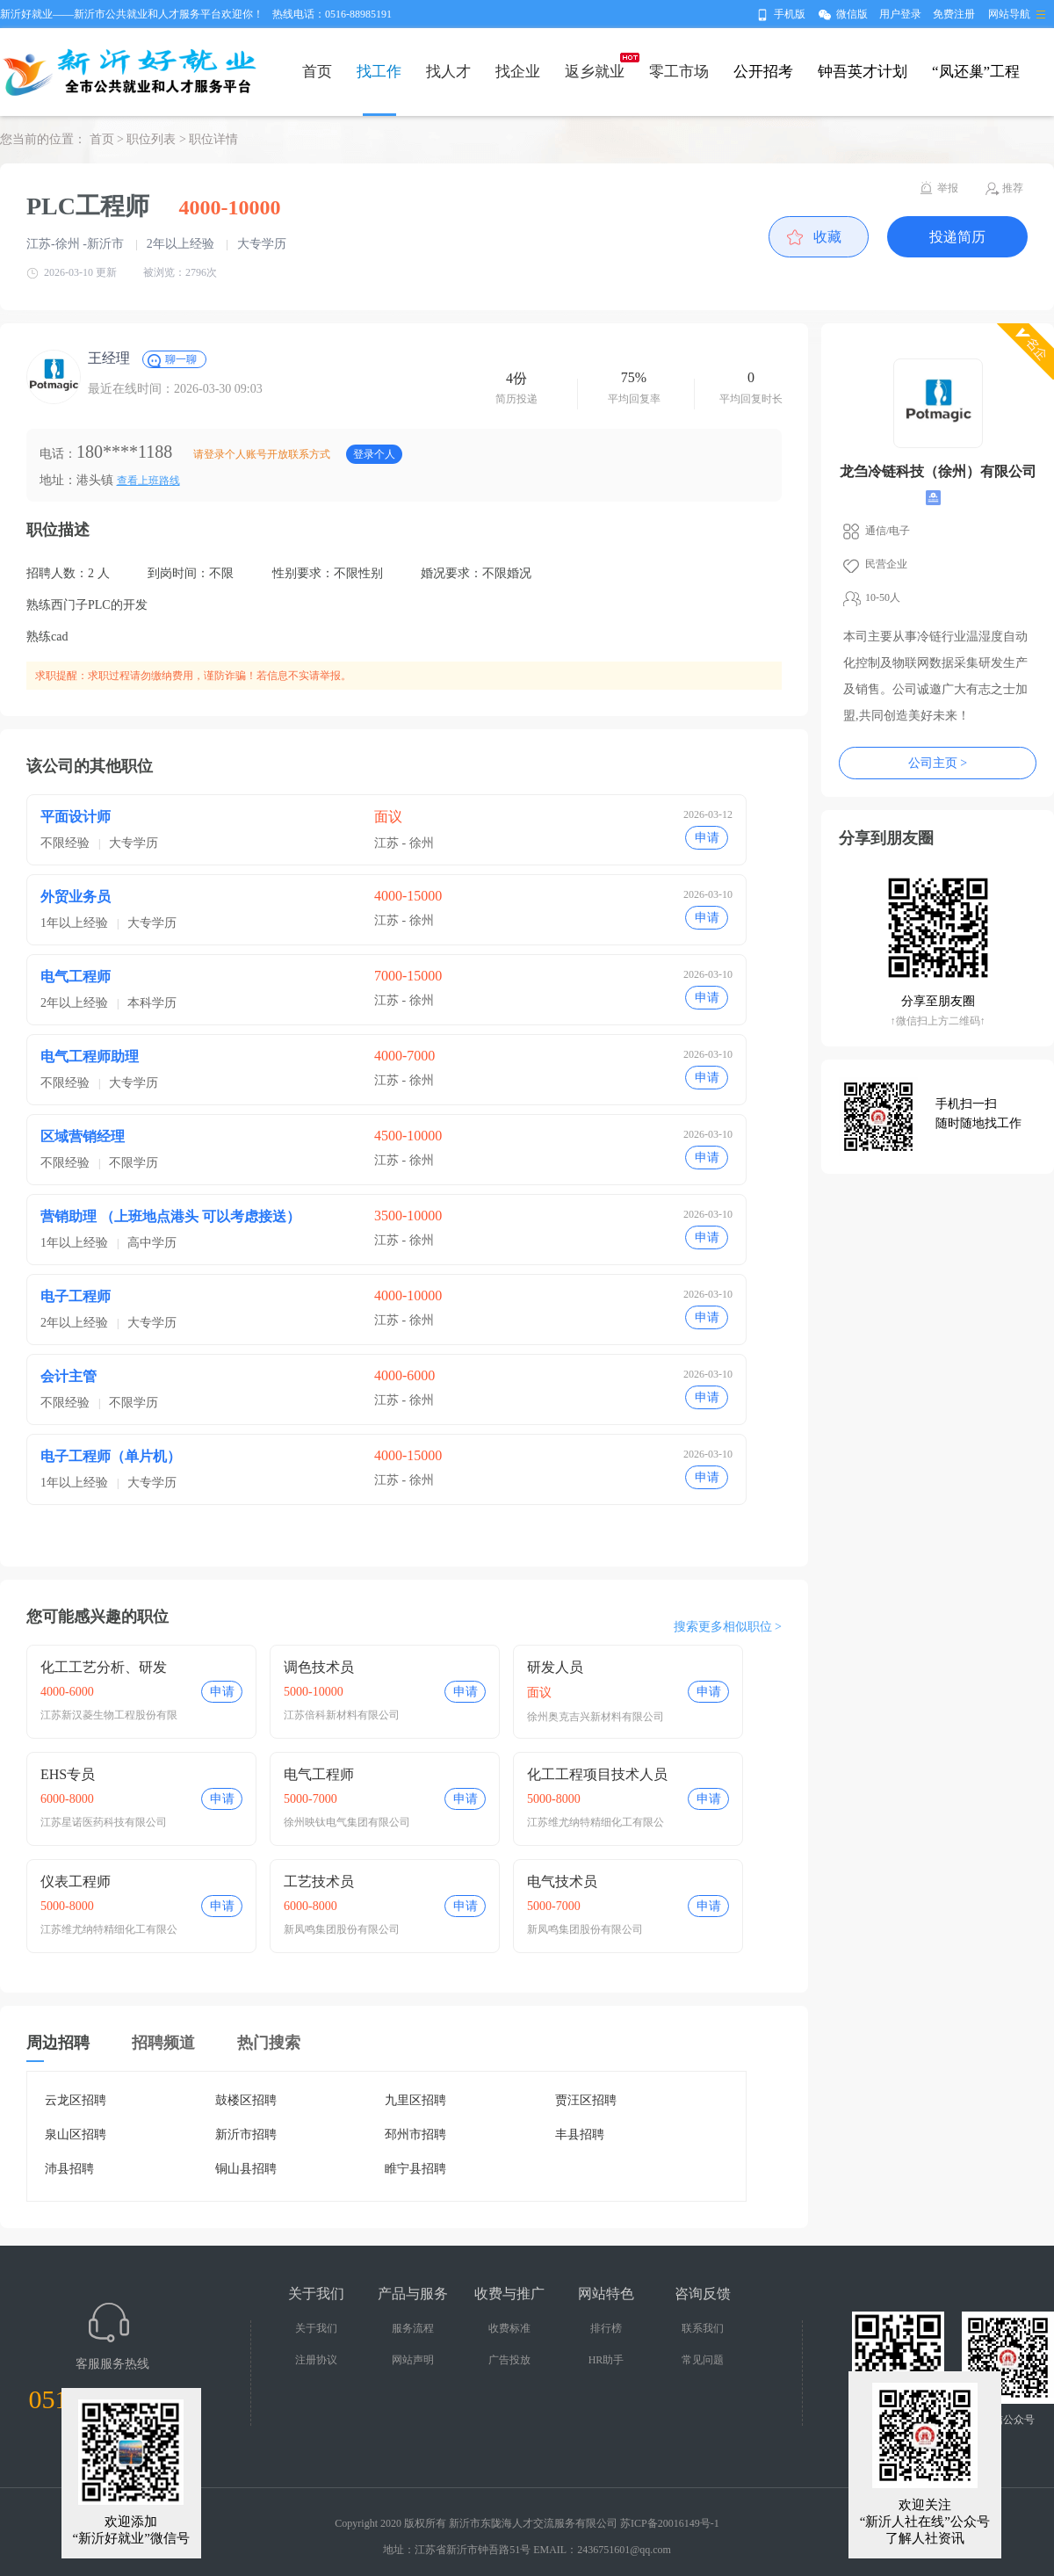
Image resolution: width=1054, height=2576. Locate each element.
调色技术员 (319, 1667)
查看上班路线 (148, 480)
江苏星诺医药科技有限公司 (103, 1822)
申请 (707, 837)
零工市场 (679, 71)
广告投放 (509, 2360)
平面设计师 (75, 816)
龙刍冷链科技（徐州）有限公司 (938, 471)
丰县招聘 (579, 2134)
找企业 (517, 71)
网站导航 (1009, 14)
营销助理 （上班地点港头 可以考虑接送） (170, 1216)
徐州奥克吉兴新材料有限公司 (595, 1717)
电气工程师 (75, 976)
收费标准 (509, 2328)
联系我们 (703, 2328)
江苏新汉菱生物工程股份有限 (108, 1715)
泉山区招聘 (75, 2134)
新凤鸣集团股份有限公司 (342, 1929)
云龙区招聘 (75, 2100)
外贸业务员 (75, 896)
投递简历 (957, 236)
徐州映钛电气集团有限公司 (347, 1822)
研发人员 (555, 1667)
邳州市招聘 (415, 2134)
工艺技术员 (319, 1881)
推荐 (1012, 188)
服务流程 (413, 2328)
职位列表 (151, 139)
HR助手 (606, 2360)
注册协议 (316, 2360)
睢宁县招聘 (415, 2168)
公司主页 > (937, 763)
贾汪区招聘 (586, 2100)
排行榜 (606, 2328)
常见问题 (703, 2360)
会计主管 (68, 1376)
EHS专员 (67, 1774)
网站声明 (413, 2360)
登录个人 (374, 454)
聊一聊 (181, 359)
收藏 (827, 236)
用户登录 (900, 14)
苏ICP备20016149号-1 (669, 2523)
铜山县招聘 (246, 2168)
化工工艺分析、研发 (103, 1667)
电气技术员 (562, 1881)
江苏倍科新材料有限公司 (342, 1715)
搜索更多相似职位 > (728, 1626)
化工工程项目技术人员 (597, 1774)
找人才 (448, 71)
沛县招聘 (69, 2168)
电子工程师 (75, 1296)
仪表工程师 (75, 1881)
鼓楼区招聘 (246, 2100)
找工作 (379, 71)
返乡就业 (594, 71)
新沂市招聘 (246, 2134)
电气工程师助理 (89, 1056)
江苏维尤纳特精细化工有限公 (595, 1822)
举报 (947, 188)
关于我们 (316, 2328)
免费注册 (954, 14)
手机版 (789, 14)
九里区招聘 (415, 2100)
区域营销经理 (82, 1136)
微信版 (852, 14)
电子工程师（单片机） (110, 1456)
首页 (317, 71)
